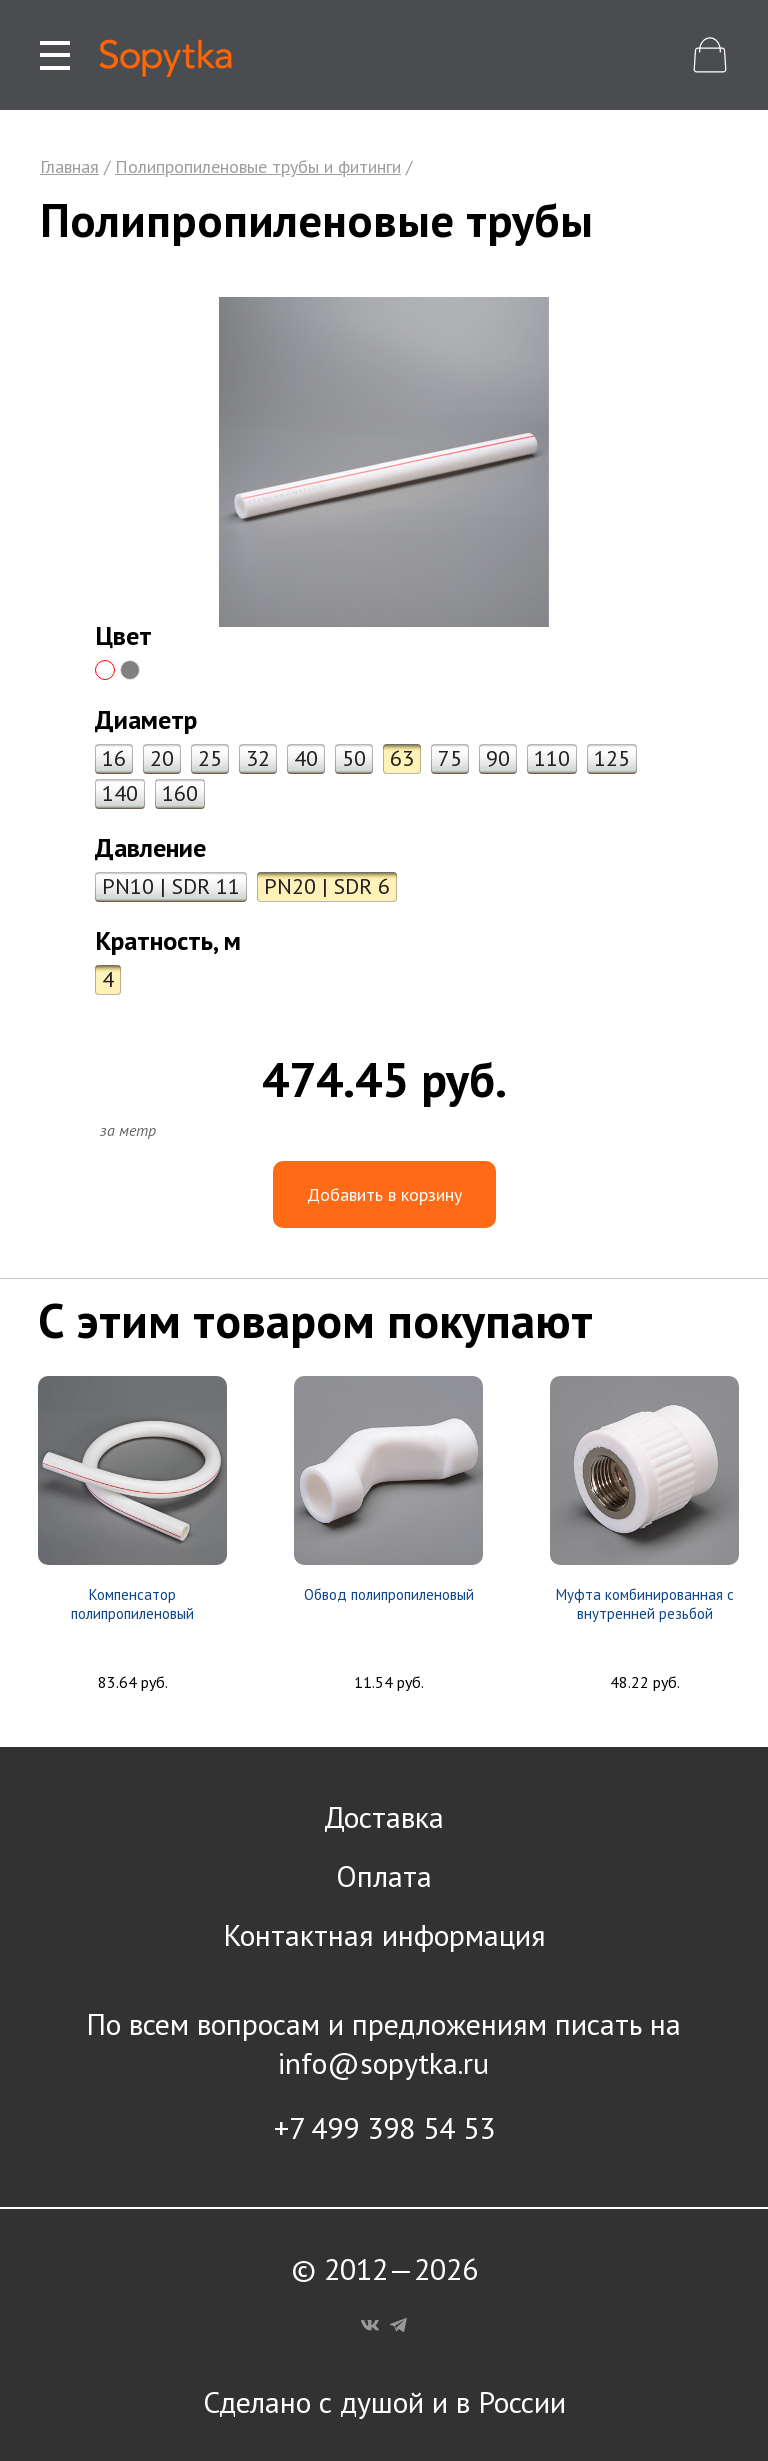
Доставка (384, 1816)
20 (162, 758)
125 (612, 758)
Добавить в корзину (384, 1194)
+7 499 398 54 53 (384, 2127)
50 (354, 758)
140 (120, 793)
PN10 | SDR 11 (171, 886)
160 (180, 793)
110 (552, 758)
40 (306, 758)
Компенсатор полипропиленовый (132, 1604)
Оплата (384, 1875)
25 (210, 758)
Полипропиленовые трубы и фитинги (258, 166)
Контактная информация (384, 1934)
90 (498, 758)
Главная (69, 166)
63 (402, 758)
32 (258, 758)
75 (450, 758)
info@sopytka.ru (383, 2062)
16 (114, 758)
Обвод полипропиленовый (389, 1594)
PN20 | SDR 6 (327, 886)
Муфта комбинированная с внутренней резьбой (645, 1604)
